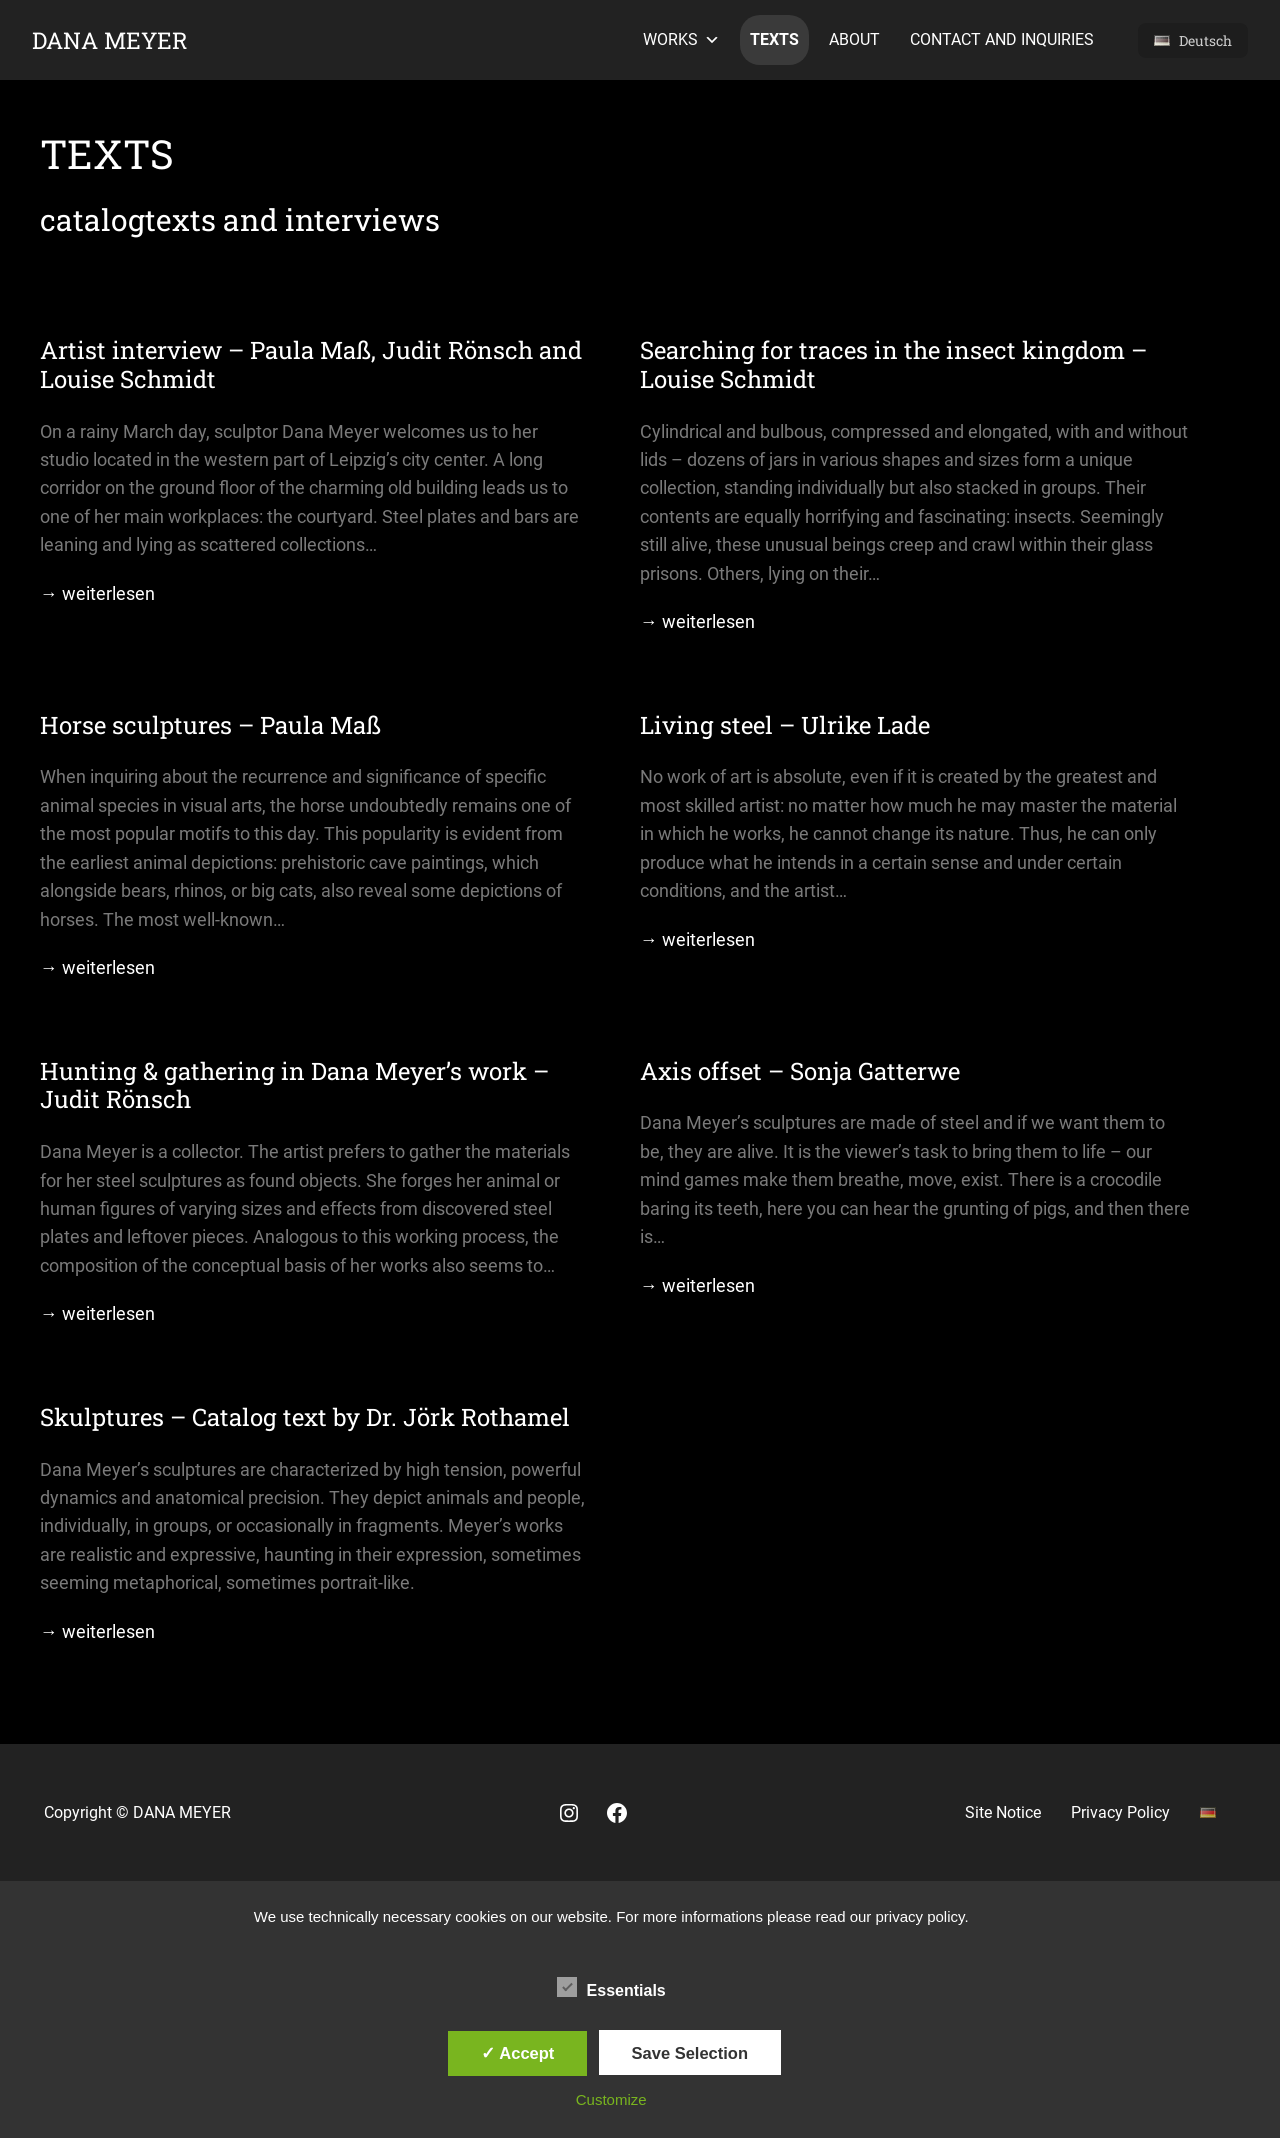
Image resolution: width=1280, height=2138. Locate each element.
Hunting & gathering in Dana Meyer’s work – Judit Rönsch (294, 1086)
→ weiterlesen (97, 594)
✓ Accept (517, 2053)
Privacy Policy (1120, 1812)
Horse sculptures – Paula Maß (210, 725)
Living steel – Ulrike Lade (785, 725)
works (681, 40)
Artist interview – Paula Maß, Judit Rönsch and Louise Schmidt (311, 365)
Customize (611, 2099)
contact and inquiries (1002, 39)
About (854, 39)
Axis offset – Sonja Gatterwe (800, 1071)
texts (774, 39)
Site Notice (1003, 1812)
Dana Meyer (110, 40)
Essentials (611, 1988)
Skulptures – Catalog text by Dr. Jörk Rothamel (305, 1417)
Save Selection (690, 2053)
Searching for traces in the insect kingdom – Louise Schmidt (893, 365)
